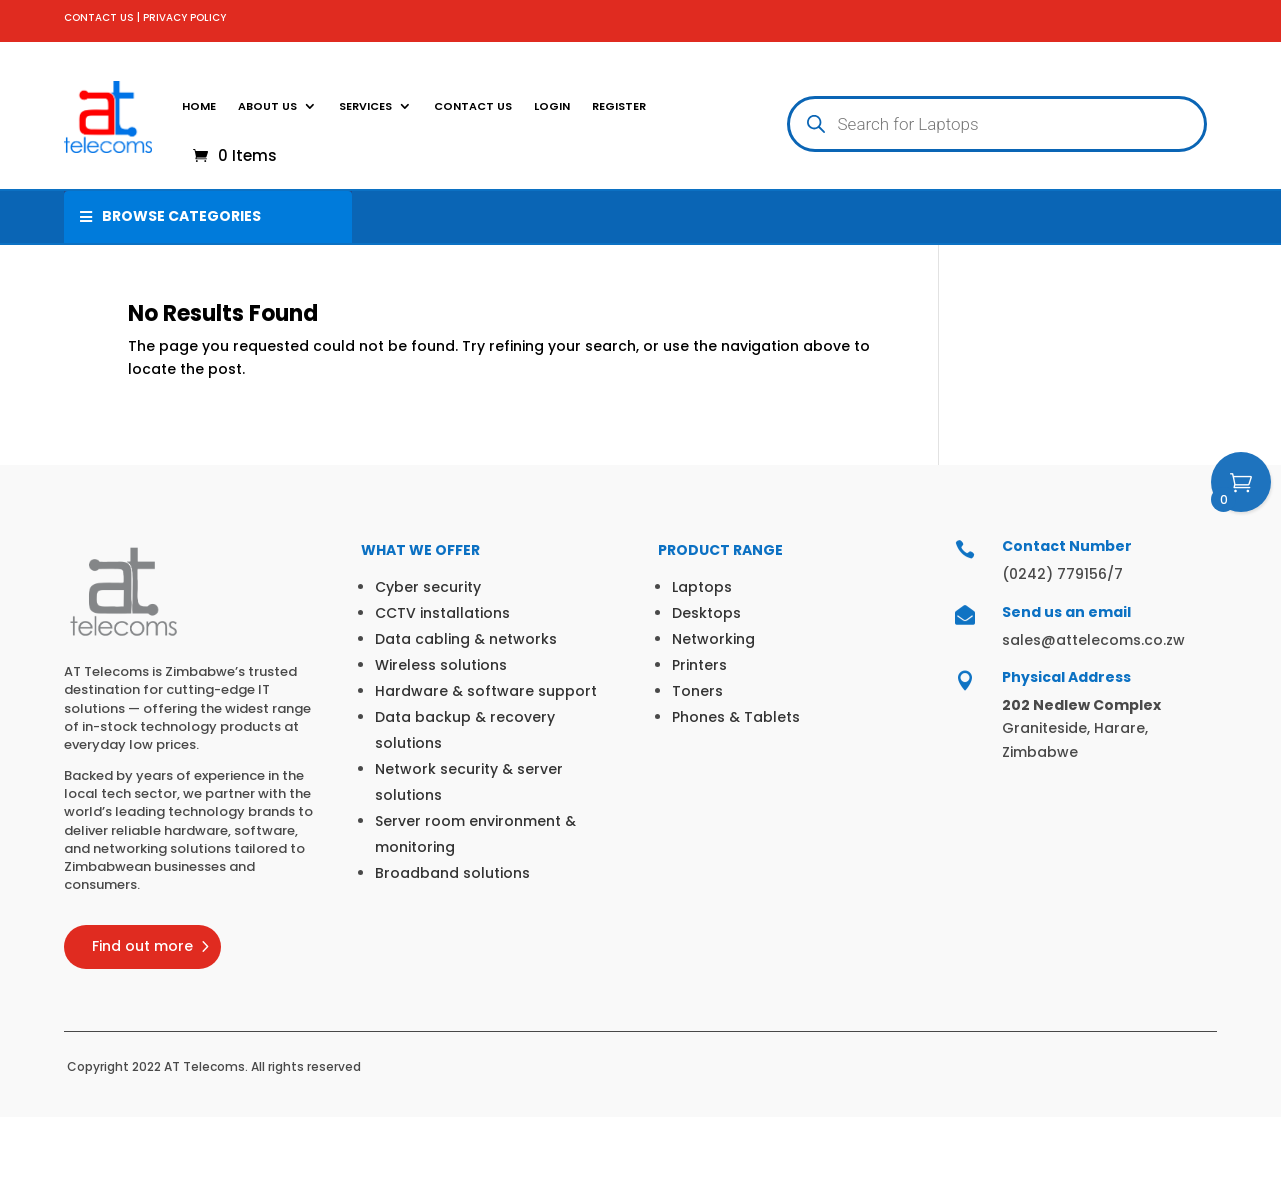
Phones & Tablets (736, 717)
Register (619, 106)
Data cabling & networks (466, 639)
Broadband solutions (452, 873)
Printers (699, 665)
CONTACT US (99, 17)
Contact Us (473, 106)
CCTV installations (442, 613)
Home (199, 106)
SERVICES (365, 106)
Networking (713, 639)
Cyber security (428, 587)
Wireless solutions (441, 665)
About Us (267, 106)
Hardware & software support (486, 691)
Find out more (142, 946)
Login (552, 106)
